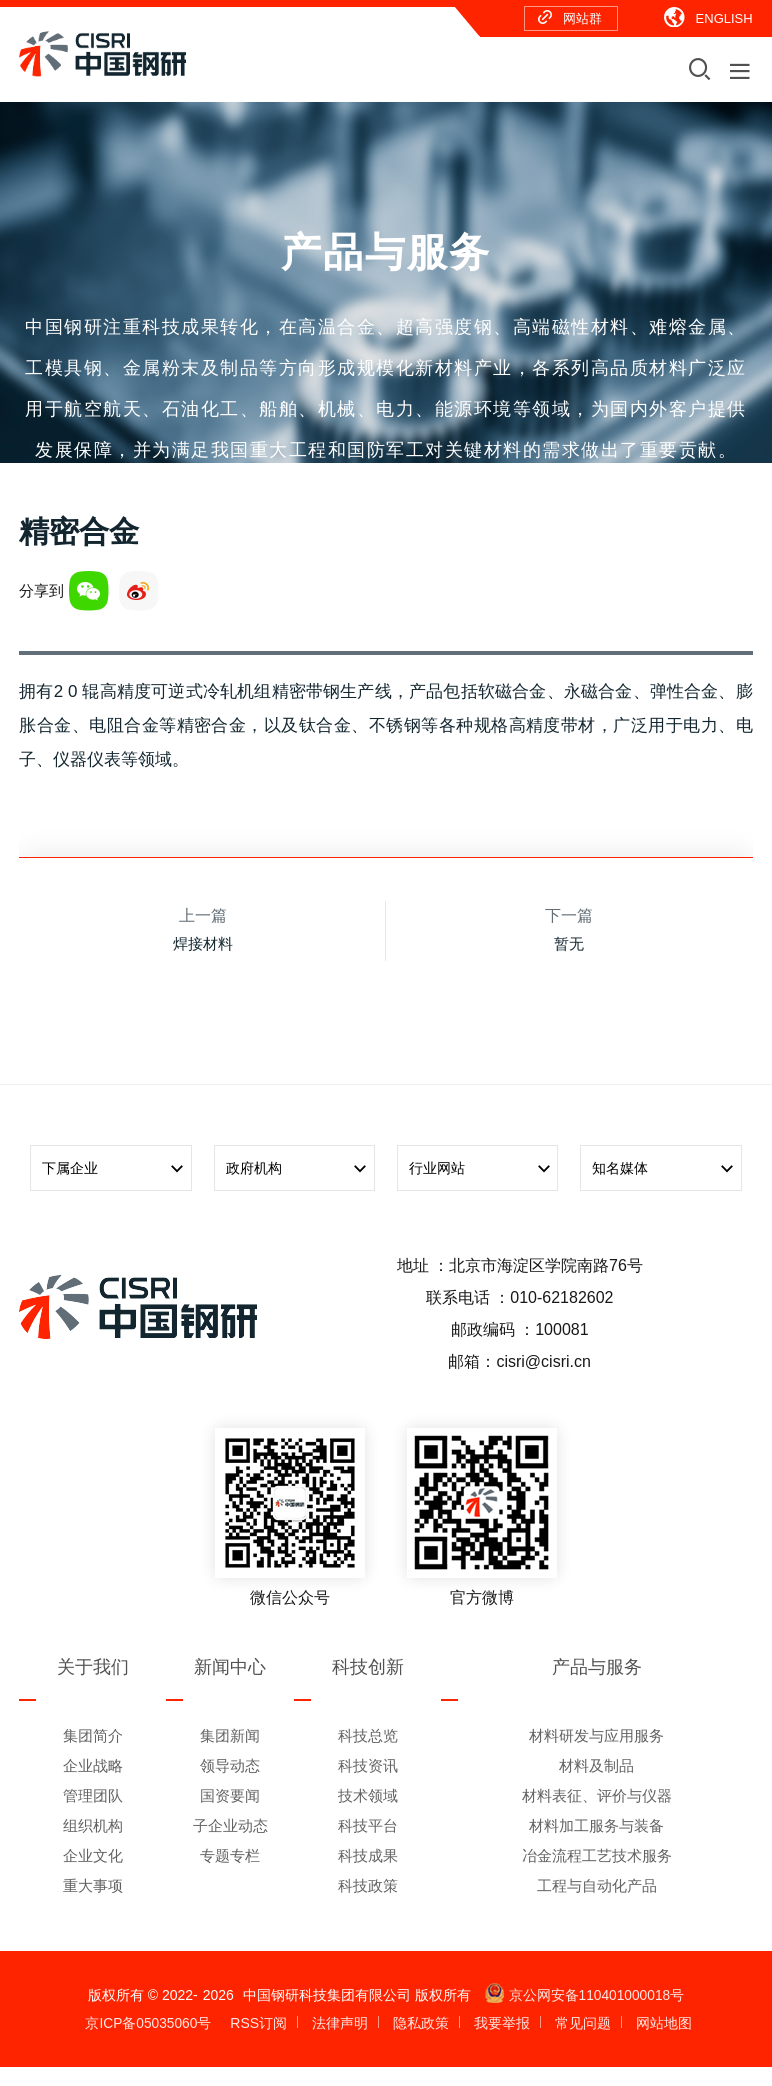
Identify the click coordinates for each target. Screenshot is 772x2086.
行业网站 (483, 1188)
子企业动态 (230, 1844)
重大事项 (93, 1904)
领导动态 (230, 1784)
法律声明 (341, 2042)
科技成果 (368, 1874)
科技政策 (368, 1904)
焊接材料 (203, 962)
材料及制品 (596, 1784)
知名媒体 (666, 1188)
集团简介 (93, 1754)
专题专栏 (230, 1874)
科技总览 (368, 1754)
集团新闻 (230, 1754)
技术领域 (368, 1814)
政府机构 (300, 1188)
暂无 (569, 962)
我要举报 (503, 2042)
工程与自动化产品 (597, 1904)
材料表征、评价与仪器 (597, 1814)
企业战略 (93, 1784)
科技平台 (368, 1844)
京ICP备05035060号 (149, 2042)
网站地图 (664, 2042)
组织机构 (93, 1844)
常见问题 (583, 2042)
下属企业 (116, 1188)
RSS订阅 (259, 2042)
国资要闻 (230, 1814)
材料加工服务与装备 (596, 1844)
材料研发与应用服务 (596, 1754)
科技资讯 (368, 1784)
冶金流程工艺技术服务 (597, 1874)
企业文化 (93, 1874)
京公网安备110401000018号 (584, 2014)
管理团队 (93, 1814)
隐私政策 (422, 2042)
